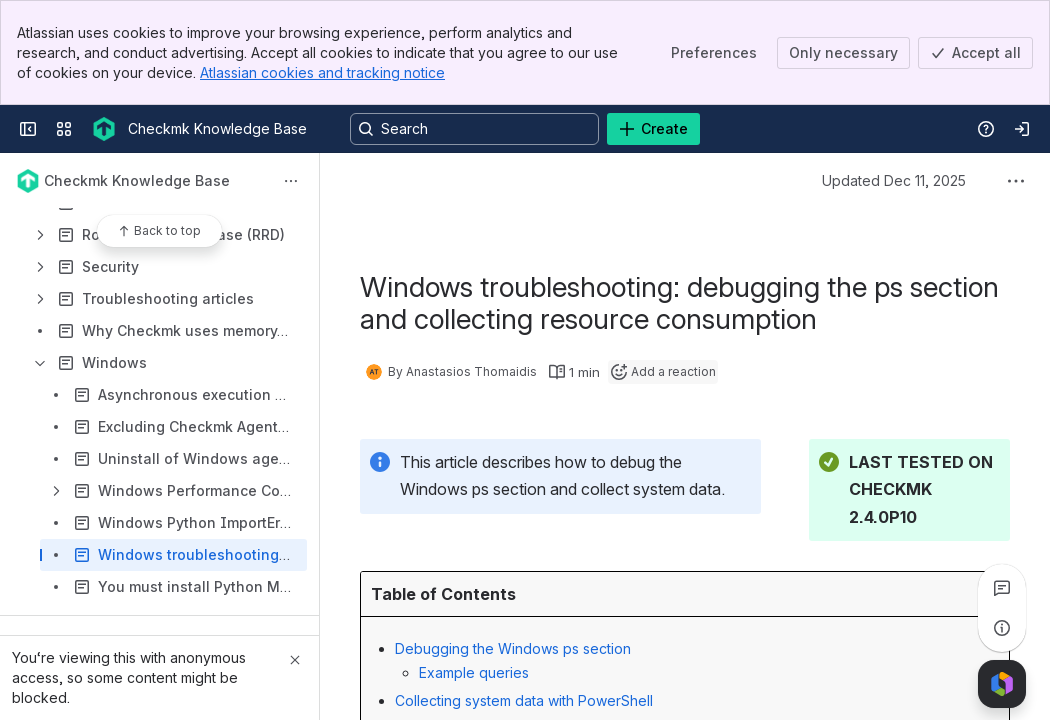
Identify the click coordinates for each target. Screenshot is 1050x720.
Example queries (474, 672)
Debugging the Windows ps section (513, 648)
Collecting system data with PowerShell (524, 700)
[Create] (653, 129)
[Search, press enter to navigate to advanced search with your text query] (474, 129)
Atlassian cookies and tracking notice (322, 72)
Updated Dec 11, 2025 (894, 180)
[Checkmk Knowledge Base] (104, 129)
